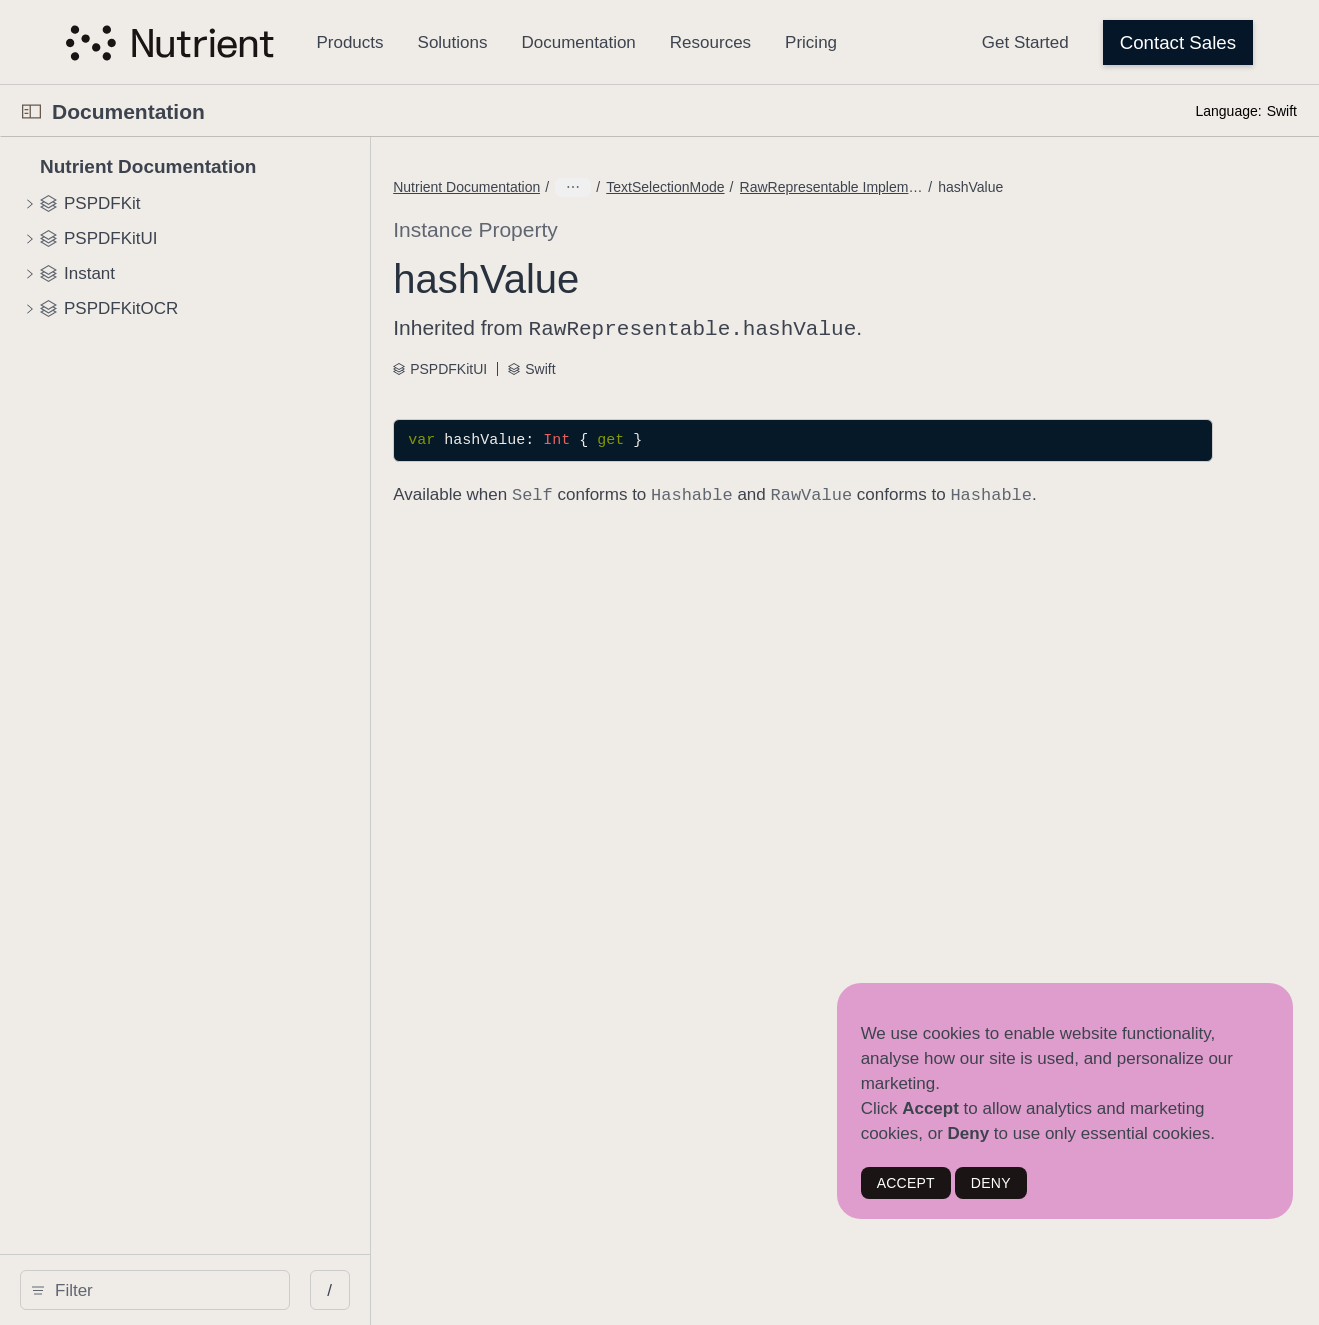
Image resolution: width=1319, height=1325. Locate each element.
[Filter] (176, 1290)
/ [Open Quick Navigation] (359, 1290)
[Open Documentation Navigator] (31, 111)
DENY (991, 1183)
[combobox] (176, 1290)
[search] (169, 1290)
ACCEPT (906, 1183)
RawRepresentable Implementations (785, 187)
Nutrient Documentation (553, 187)
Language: (1228, 111)
